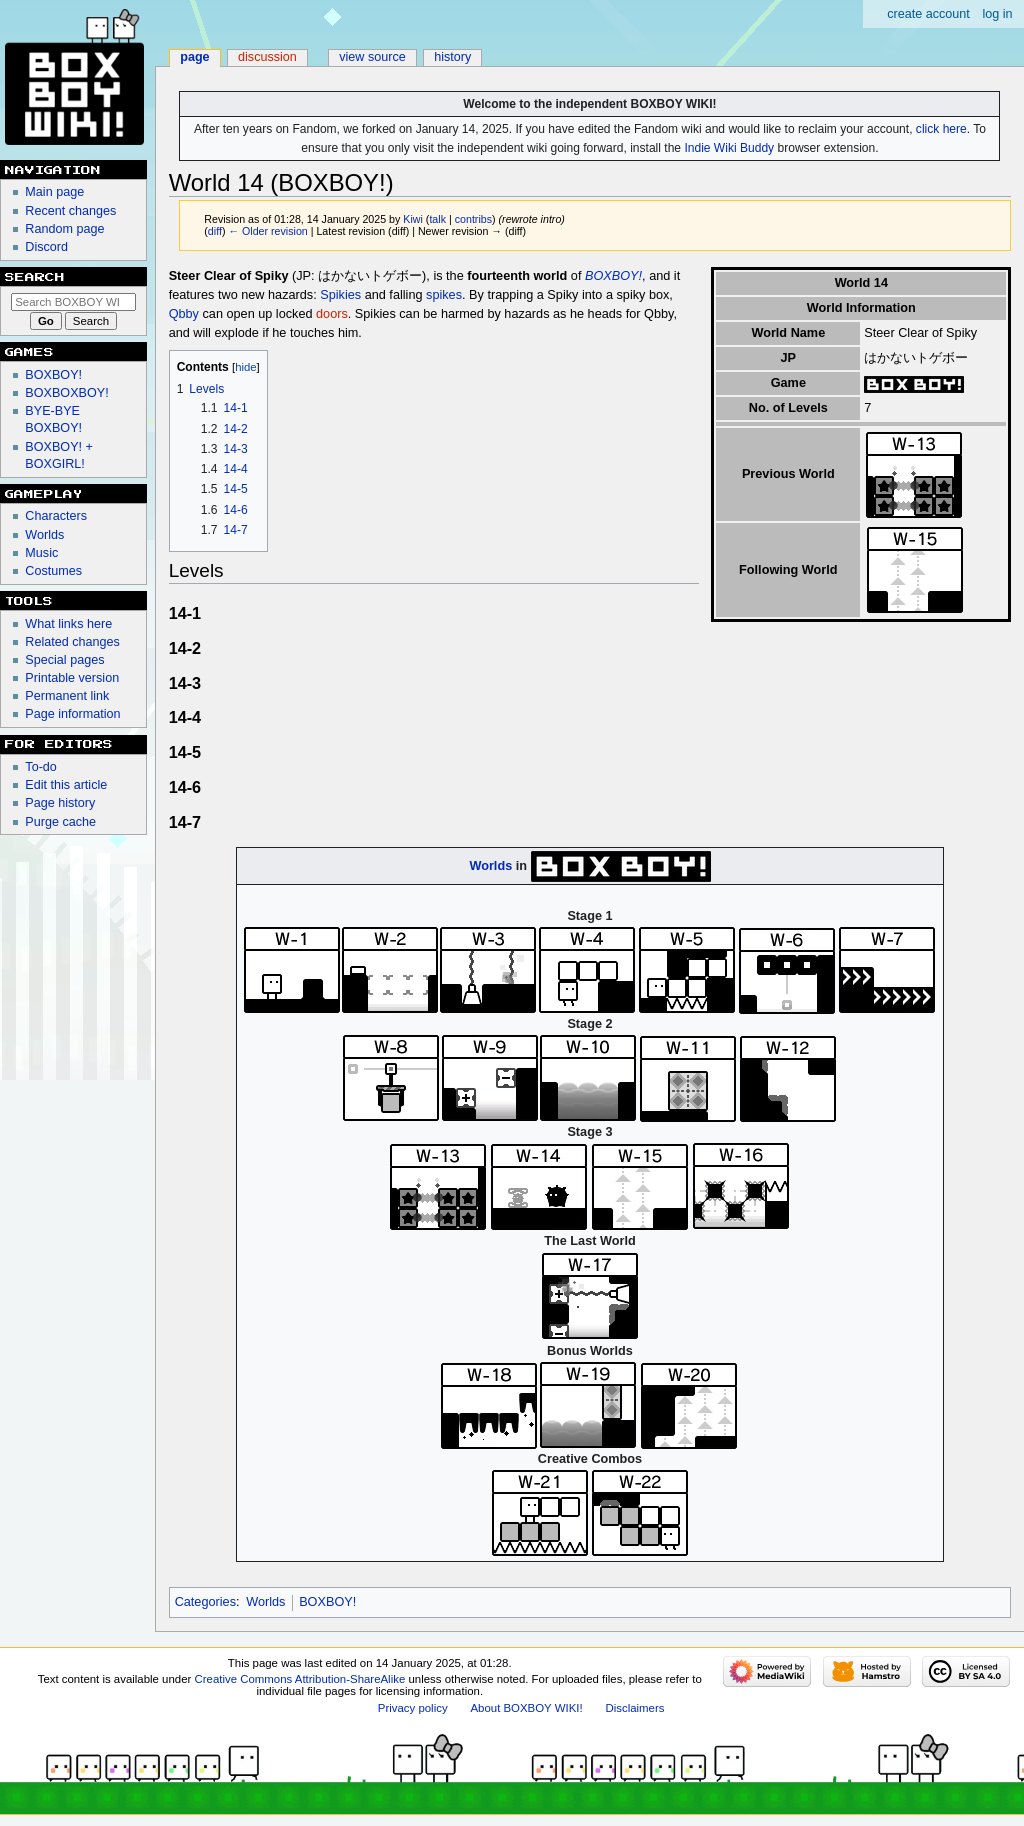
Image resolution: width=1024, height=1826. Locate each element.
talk (437, 219)
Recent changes (70, 211)
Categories (205, 1602)
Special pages (64, 660)
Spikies (340, 295)
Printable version (72, 678)
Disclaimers (634, 1708)
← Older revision (267, 231)
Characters (56, 516)
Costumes (53, 571)
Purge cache (60, 822)
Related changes (72, 642)
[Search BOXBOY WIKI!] (73, 302)
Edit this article (66, 785)
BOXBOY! (613, 276)
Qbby (184, 314)
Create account (928, 14)
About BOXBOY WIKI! (526, 1708)
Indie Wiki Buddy (729, 148)
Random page (64, 229)
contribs (473, 219)
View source (372, 57)
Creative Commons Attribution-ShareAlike (300, 1679)
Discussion (267, 57)
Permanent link (67, 696)
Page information (72, 714)
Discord (46, 247)
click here (941, 129)
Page (194, 57)
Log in (997, 14)
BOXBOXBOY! (66, 393)
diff (215, 231)
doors (332, 314)
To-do (41, 767)
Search (35, 277)
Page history (60, 803)
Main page (54, 192)
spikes (444, 295)
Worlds (490, 866)
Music (41, 553)
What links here (68, 624)
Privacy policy (413, 1708)
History (452, 57)
